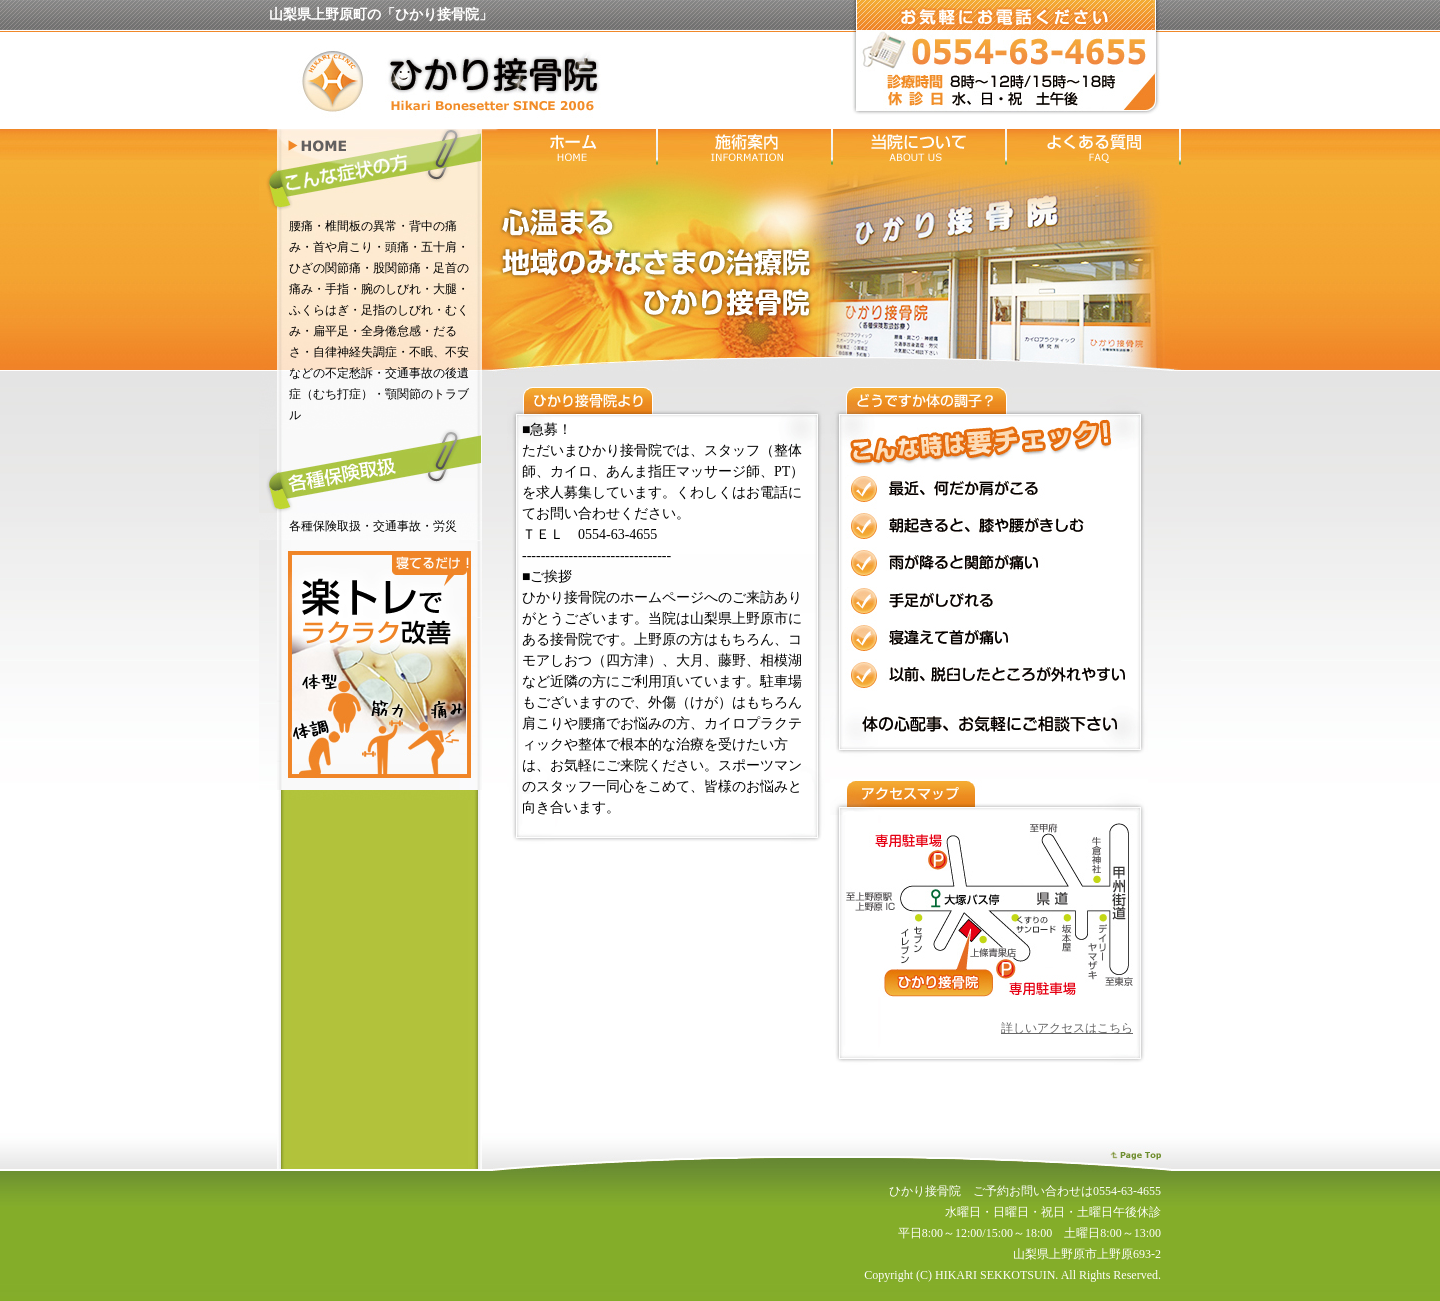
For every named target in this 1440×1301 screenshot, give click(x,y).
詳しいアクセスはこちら (1067, 1028)
